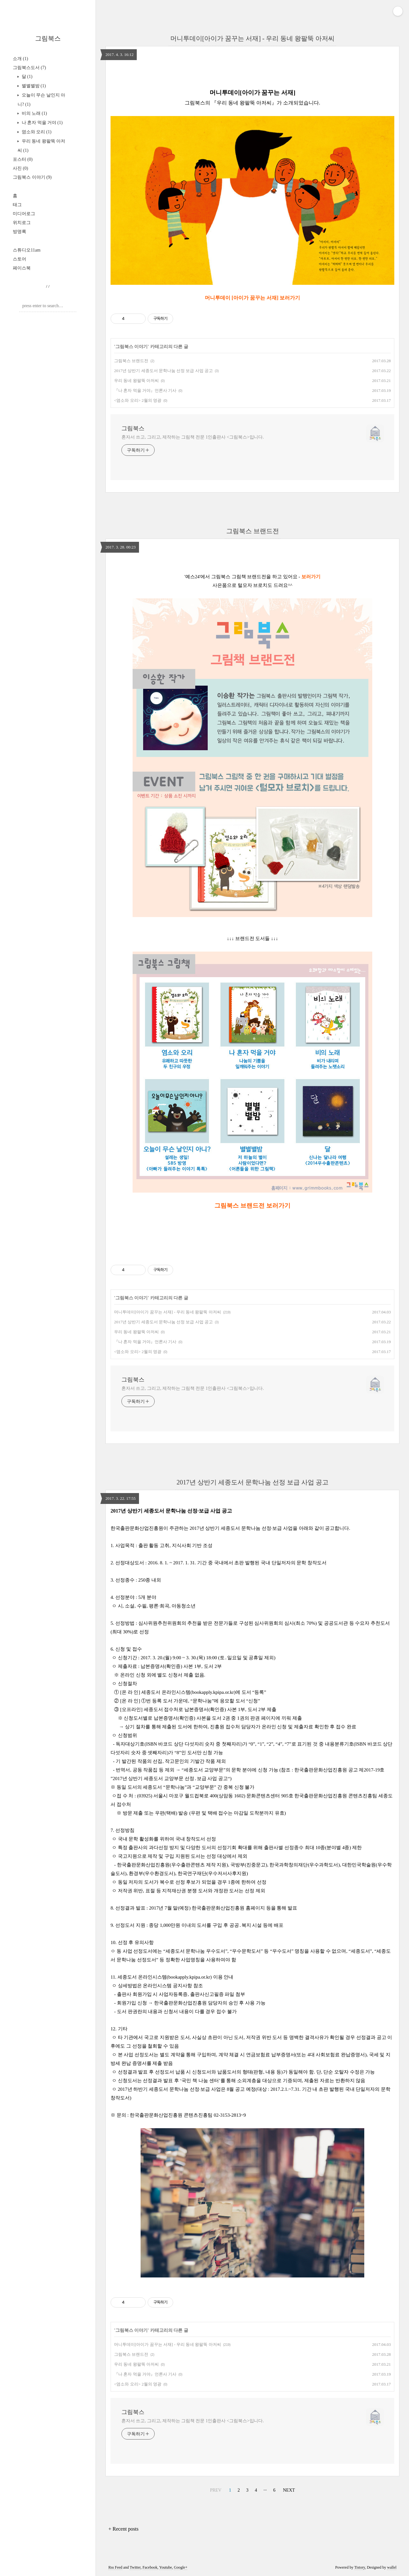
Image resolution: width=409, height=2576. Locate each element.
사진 (20, 168)
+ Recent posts (123, 2529)
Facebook (150, 2567)
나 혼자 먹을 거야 (41, 122)
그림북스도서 (29, 67)
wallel (391, 2567)
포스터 (23, 159)
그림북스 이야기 (32, 177)
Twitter (135, 2567)
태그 (17, 204)
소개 (20, 58)
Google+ (180, 2567)
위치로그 (22, 222)
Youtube (165, 2567)
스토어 (19, 259)
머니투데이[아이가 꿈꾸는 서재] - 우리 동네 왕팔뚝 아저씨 (252, 38)
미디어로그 (24, 213)
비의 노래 (33, 113)
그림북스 (48, 38)
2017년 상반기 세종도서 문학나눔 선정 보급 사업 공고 (163, 370)
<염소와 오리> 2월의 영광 (137, 400)
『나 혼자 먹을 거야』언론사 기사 (145, 390)
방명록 (19, 231)
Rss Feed (115, 2567)
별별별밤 (33, 85)
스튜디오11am (27, 250)
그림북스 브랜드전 (131, 360)
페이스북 (22, 268)
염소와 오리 (35, 131)
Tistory (359, 2567)
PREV (215, 2490)
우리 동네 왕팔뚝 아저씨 (136, 380)
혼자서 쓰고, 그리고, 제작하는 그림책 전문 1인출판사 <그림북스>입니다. (192, 437)
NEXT (289, 2490)
